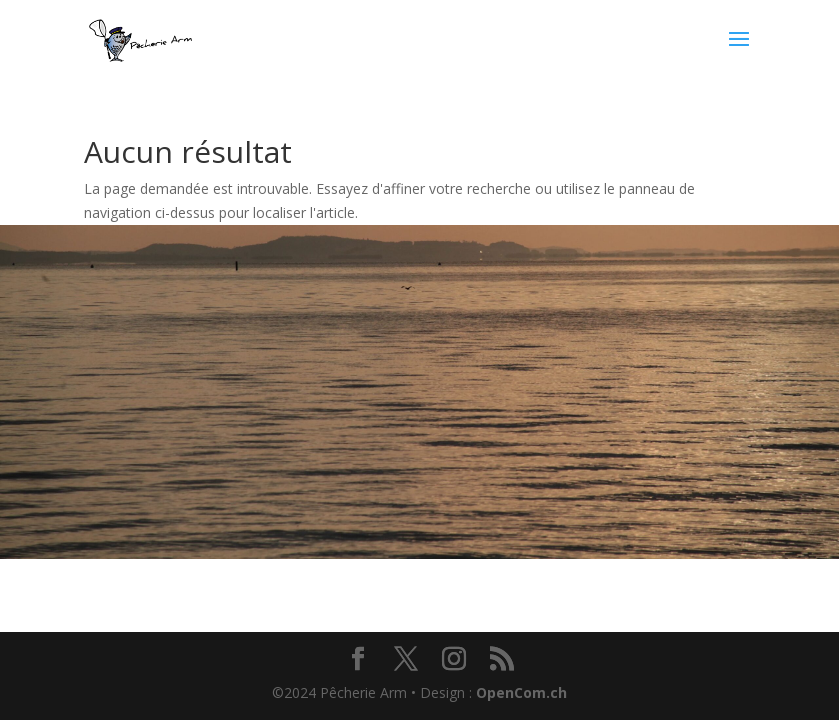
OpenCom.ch (521, 692)
